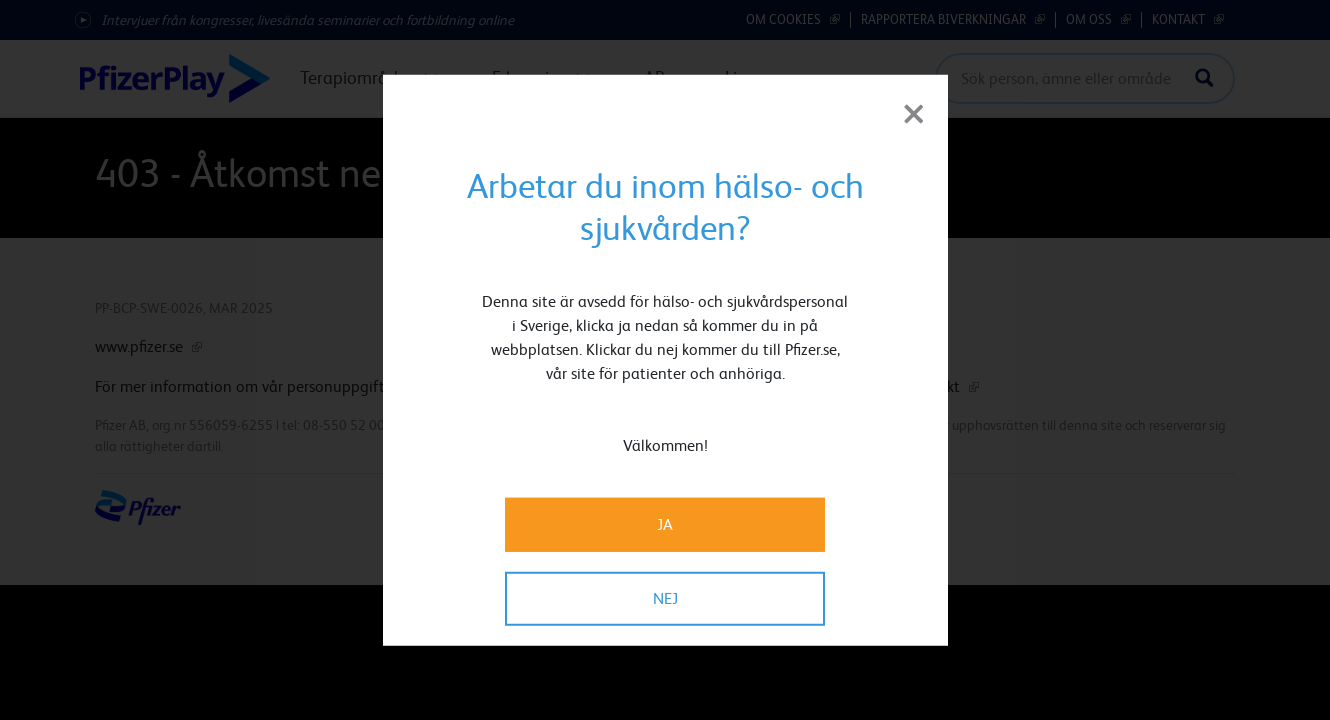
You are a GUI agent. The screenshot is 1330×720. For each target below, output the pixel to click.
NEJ (665, 597)
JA (665, 523)
